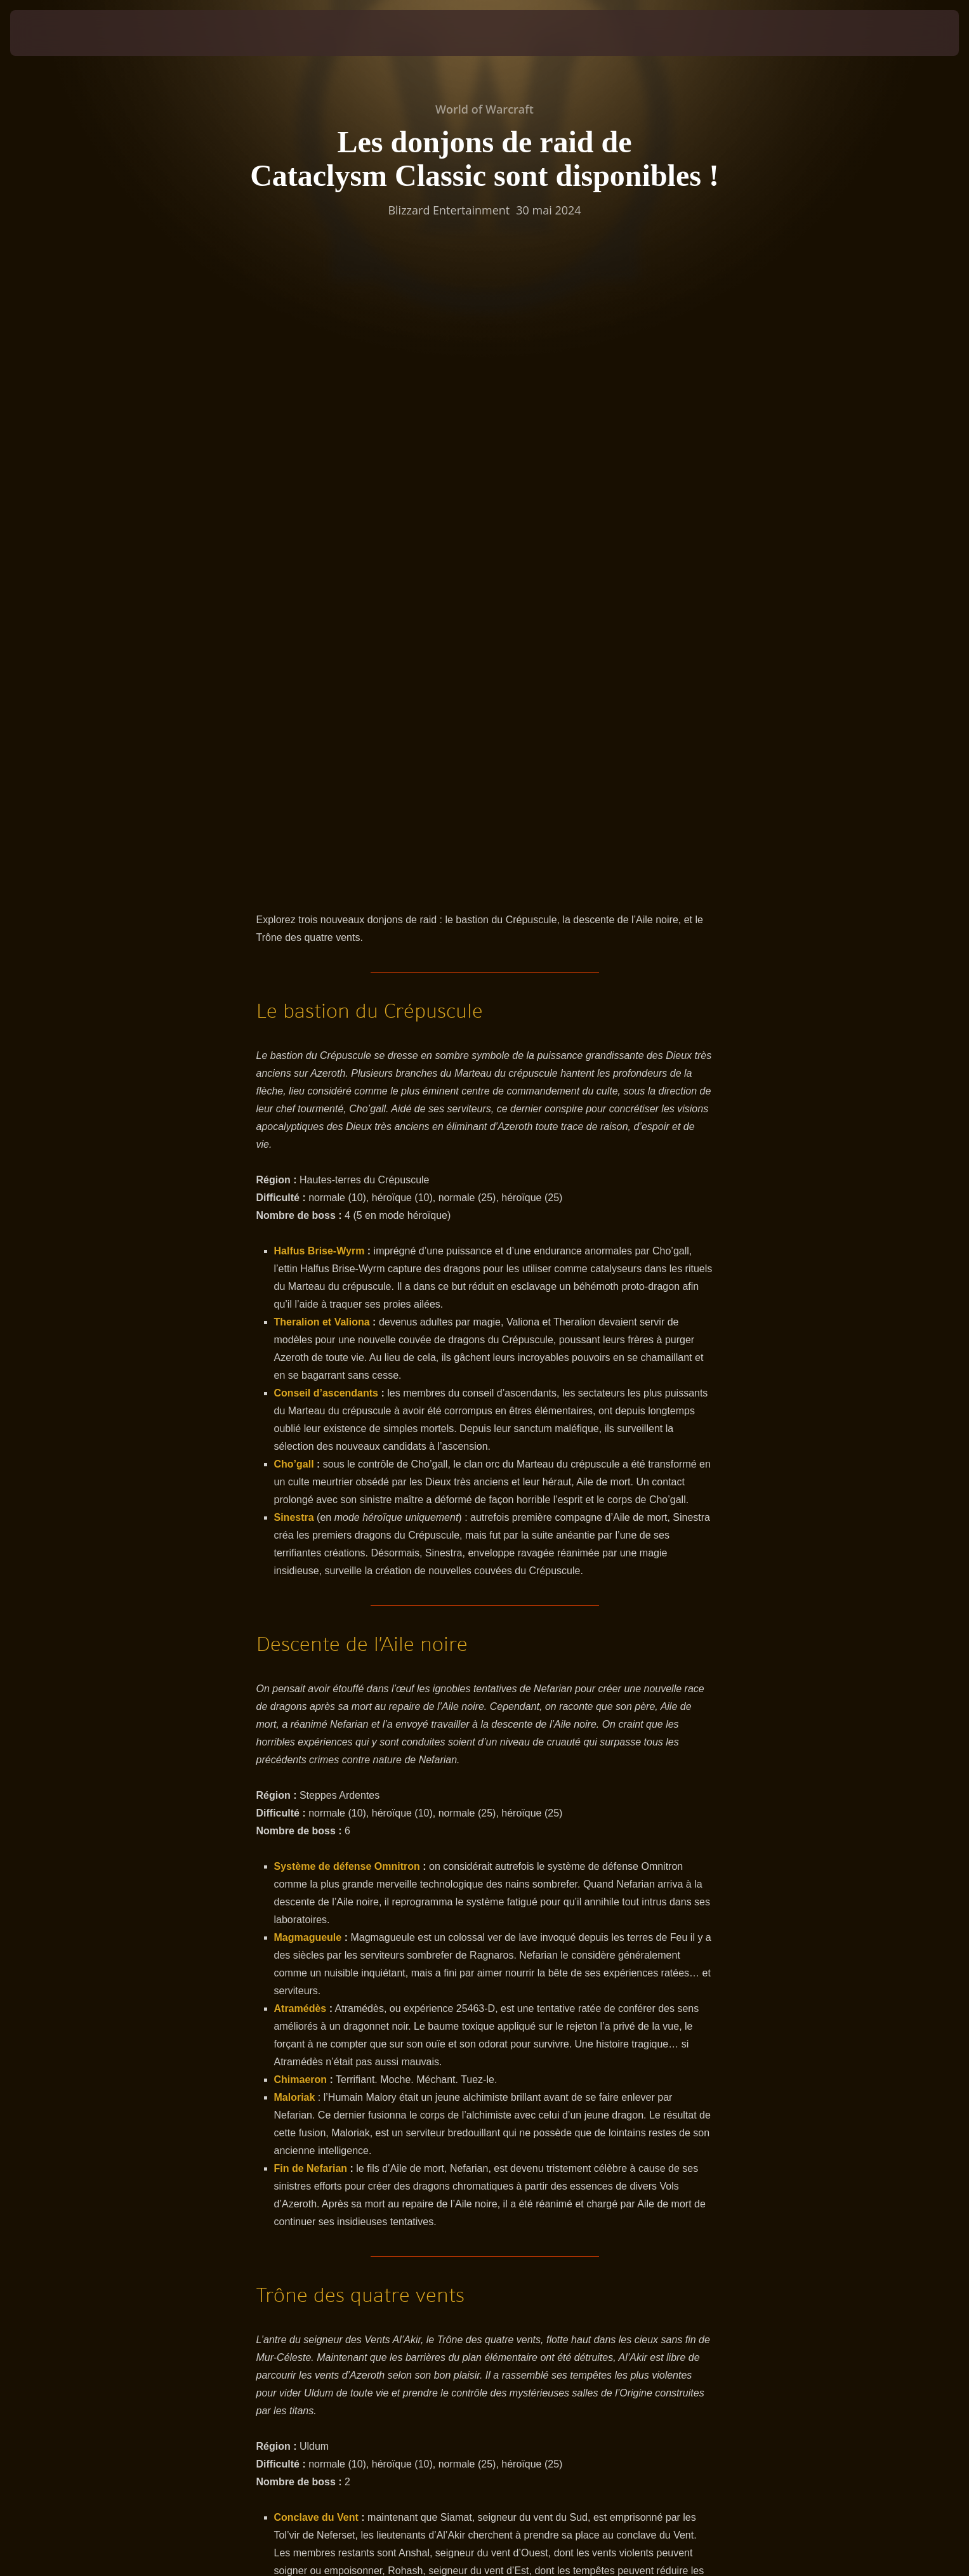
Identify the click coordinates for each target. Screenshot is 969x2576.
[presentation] (57, 33)
